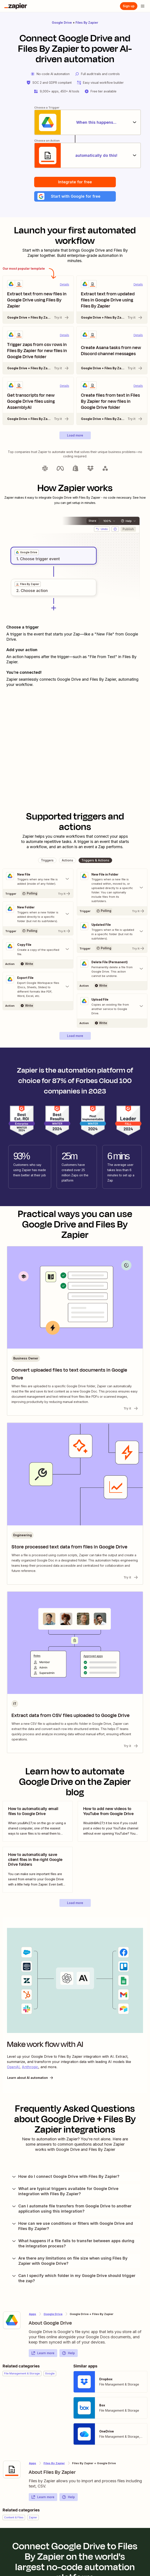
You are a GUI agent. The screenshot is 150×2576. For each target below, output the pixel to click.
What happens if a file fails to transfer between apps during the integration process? (72, 2245)
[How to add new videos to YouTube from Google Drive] (112, 1823)
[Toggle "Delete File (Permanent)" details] (112, 970)
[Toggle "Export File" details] (38, 988)
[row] (27, 553)
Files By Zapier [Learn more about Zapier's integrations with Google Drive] (54, 2464)
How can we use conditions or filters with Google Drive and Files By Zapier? (72, 2227)
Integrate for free (75, 183)
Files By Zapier (87, 22)
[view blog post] (37, 1822)
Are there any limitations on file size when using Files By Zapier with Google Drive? (69, 2262)
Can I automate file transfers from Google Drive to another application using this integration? (71, 2210)
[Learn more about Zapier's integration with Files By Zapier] (12, 2471)
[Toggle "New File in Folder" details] (112, 889)
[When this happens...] (75, 123)
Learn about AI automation (30, 2079)
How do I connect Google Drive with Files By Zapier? (65, 2178)
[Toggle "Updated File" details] (112, 933)
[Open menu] (143, 6)
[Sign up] (128, 6)
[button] (75, 197)
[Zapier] (15, 6)
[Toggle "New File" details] (38, 880)
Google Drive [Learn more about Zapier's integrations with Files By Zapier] (53, 2315)
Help (68, 2354)
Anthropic (30, 2068)
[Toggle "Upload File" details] (112, 1007)
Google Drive (62, 22)
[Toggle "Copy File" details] (38, 951)
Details (64, 286)
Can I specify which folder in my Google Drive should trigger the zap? (73, 2280)
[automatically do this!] (75, 156)
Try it (61, 318)
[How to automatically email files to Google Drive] (37, 1823)
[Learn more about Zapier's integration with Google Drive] (12, 2322)
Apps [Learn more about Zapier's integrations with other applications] (32, 2315)
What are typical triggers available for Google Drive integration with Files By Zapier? (64, 2193)
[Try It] (38, 895)
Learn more (42, 2354)
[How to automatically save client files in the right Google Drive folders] (37, 1871)
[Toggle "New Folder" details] (38, 915)
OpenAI (13, 2068)
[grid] (27, 553)
